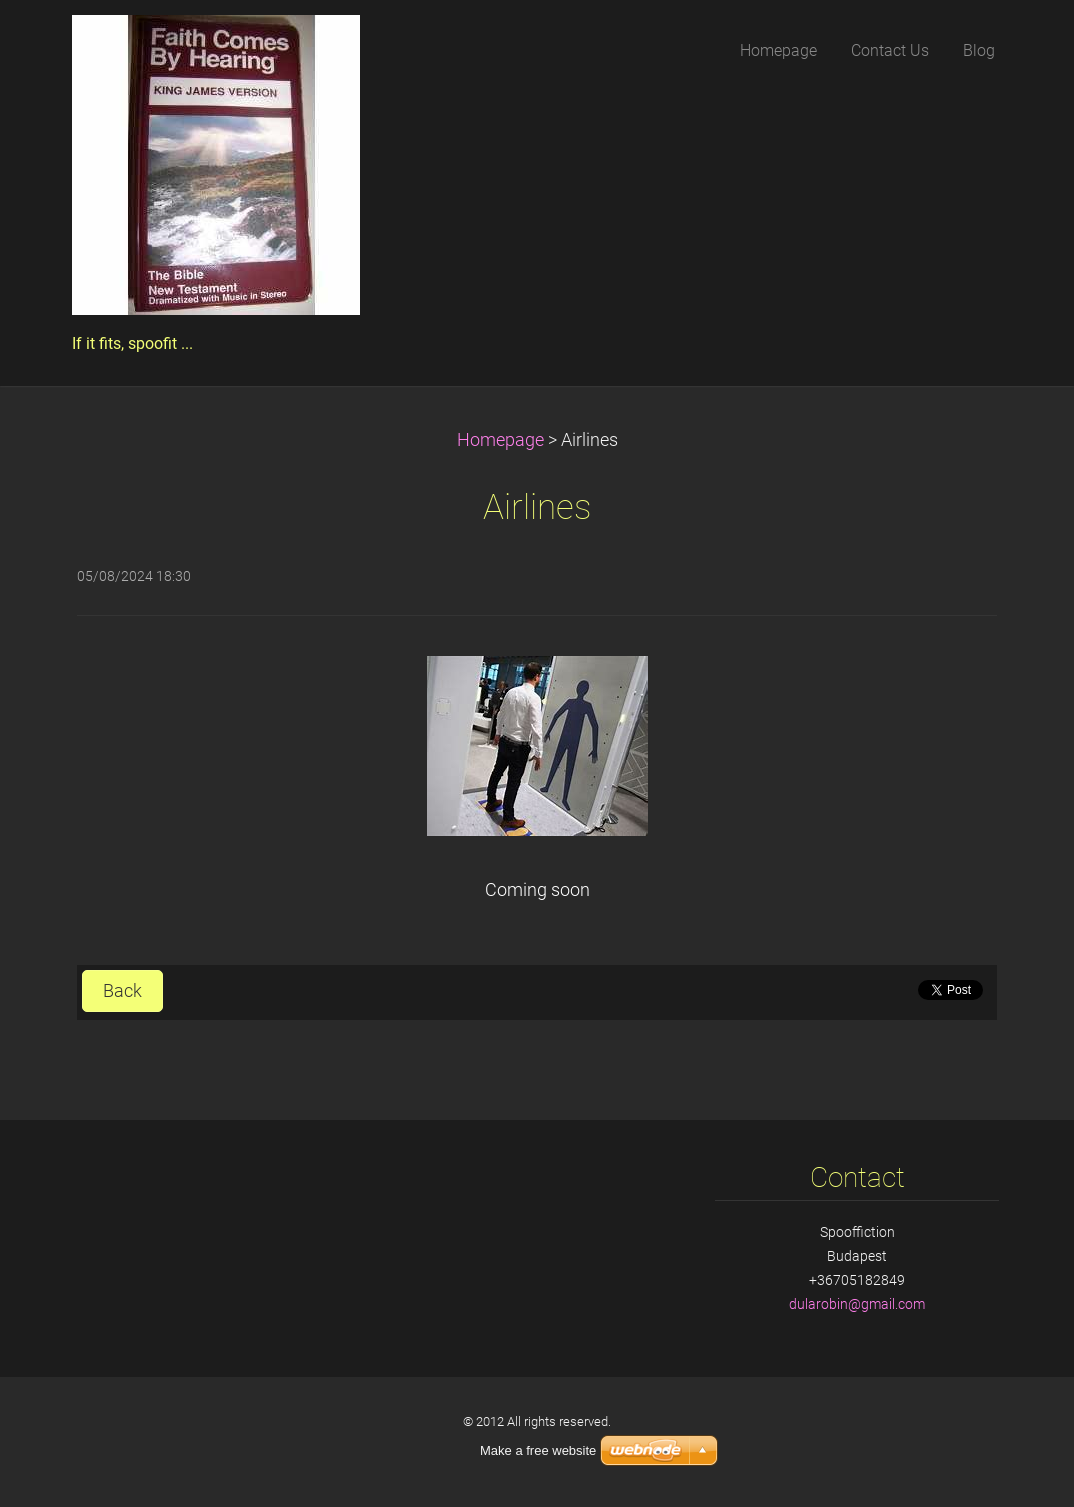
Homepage (500, 440)
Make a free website (538, 1450)
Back (122, 991)
